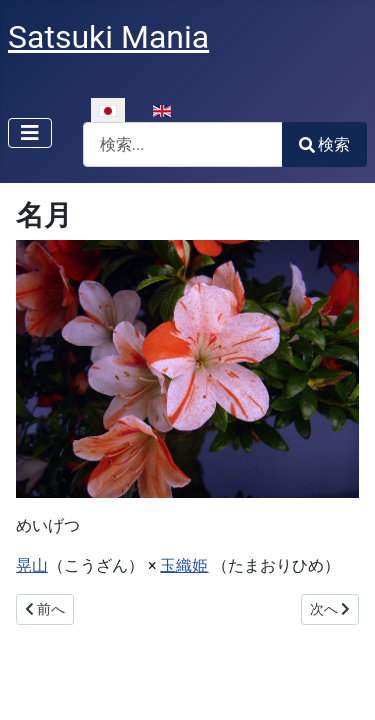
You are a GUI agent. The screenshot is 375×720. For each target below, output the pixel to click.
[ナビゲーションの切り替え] (30, 133)
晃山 (32, 565)
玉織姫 (184, 565)
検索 (324, 144)
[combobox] (183, 144)
